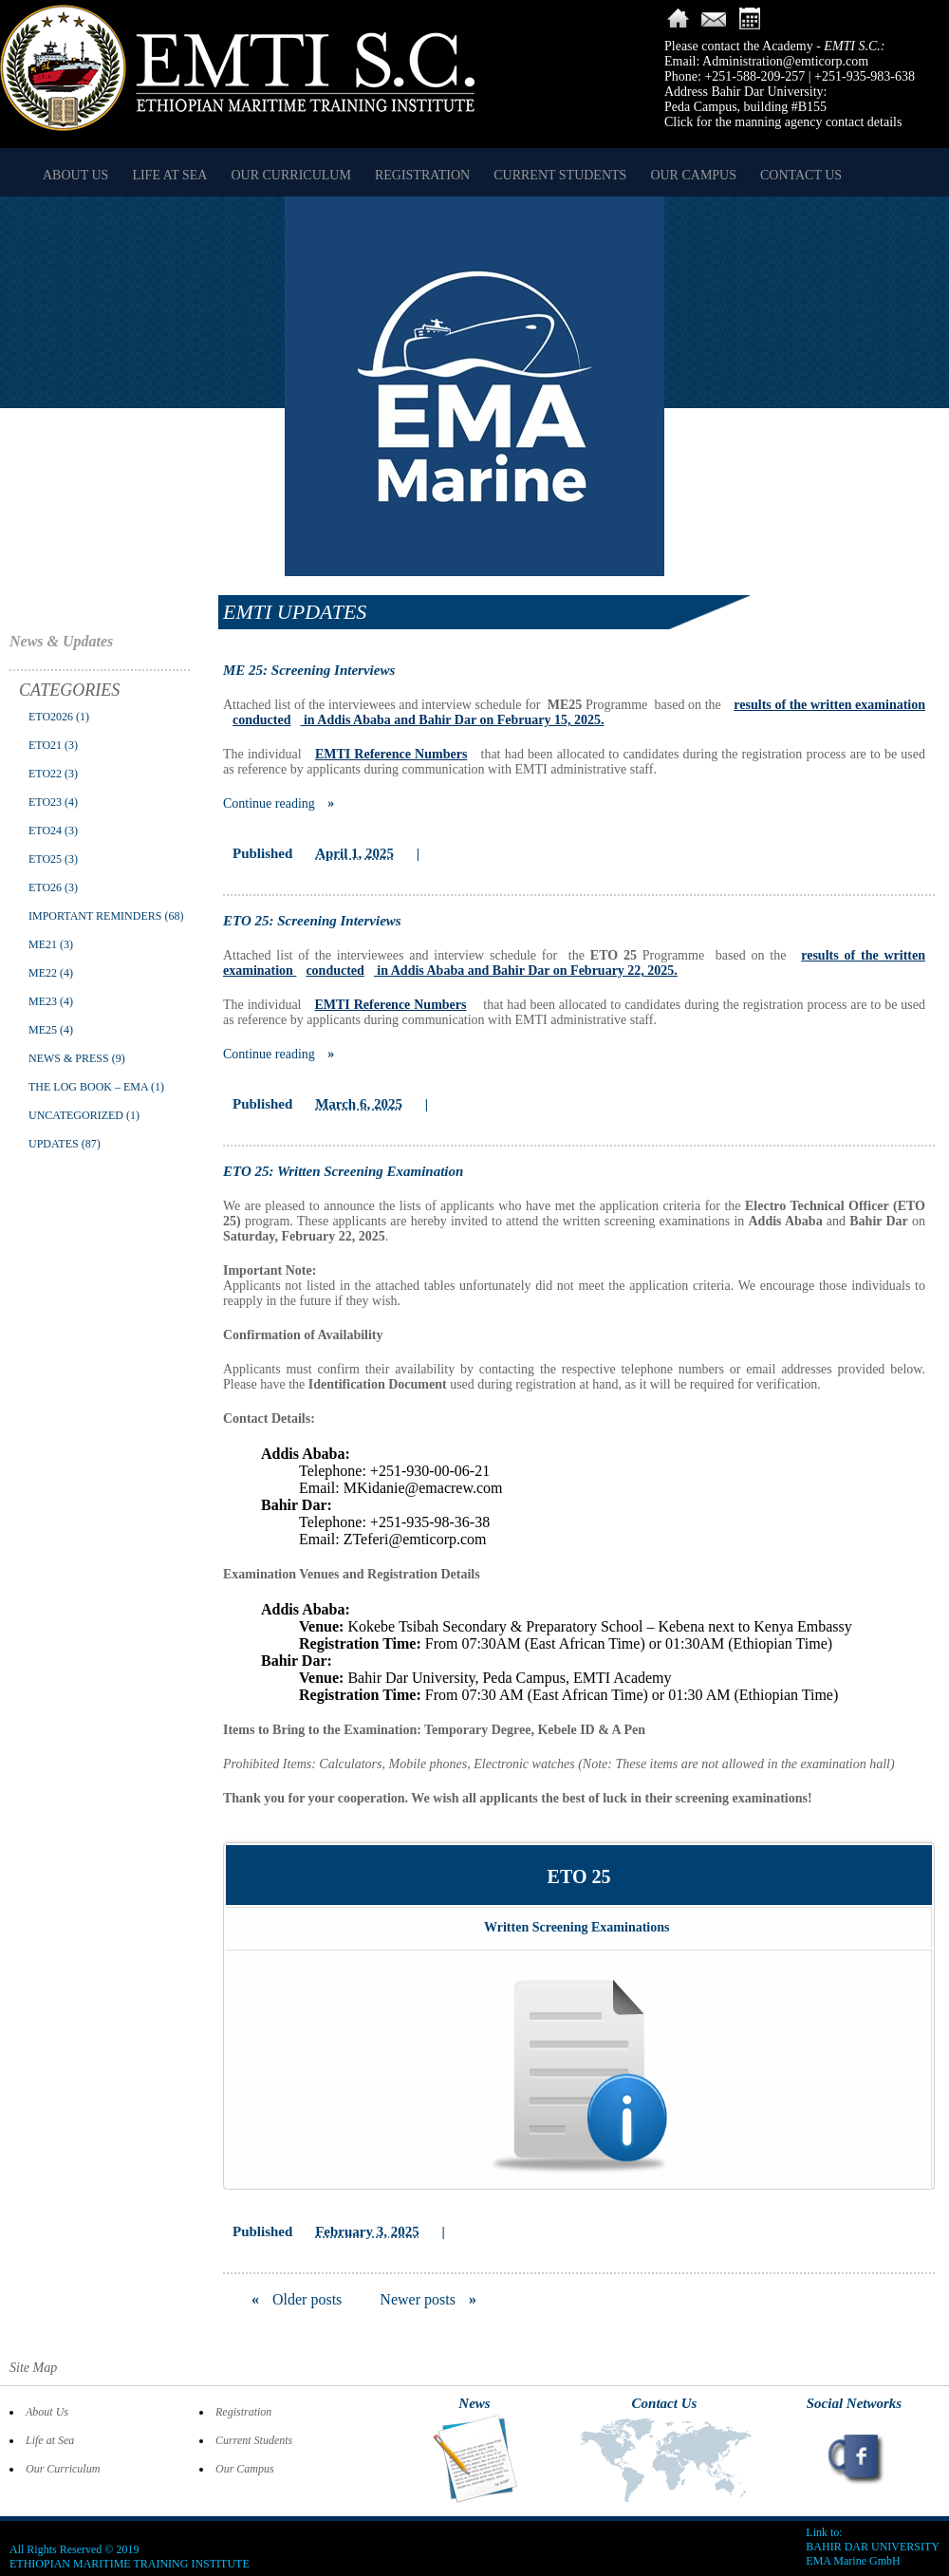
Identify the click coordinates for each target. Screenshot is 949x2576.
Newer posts (428, 2299)
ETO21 (45, 745)
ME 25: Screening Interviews (309, 670)
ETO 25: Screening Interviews (312, 920)
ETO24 (45, 830)
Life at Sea (169, 175)
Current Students (559, 175)
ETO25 (45, 859)
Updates (53, 1143)
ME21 (42, 944)
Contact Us (801, 175)
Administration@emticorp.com (785, 61)
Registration (422, 175)
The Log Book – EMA (88, 1086)
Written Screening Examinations (577, 1927)
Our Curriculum (290, 175)
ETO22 (45, 773)
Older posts (296, 2299)
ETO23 (45, 802)
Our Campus (693, 175)
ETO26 (45, 887)
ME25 (42, 1029)
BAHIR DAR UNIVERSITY (873, 2546)
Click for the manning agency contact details (783, 122)
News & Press (68, 1058)
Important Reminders (94, 916)
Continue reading (278, 803)
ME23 (42, 1001)
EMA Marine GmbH (853, 2560)
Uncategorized (75, 1115)
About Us (75, 175)
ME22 (42, 973)
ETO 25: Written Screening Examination (343, 1171)
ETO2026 (50, 716)
